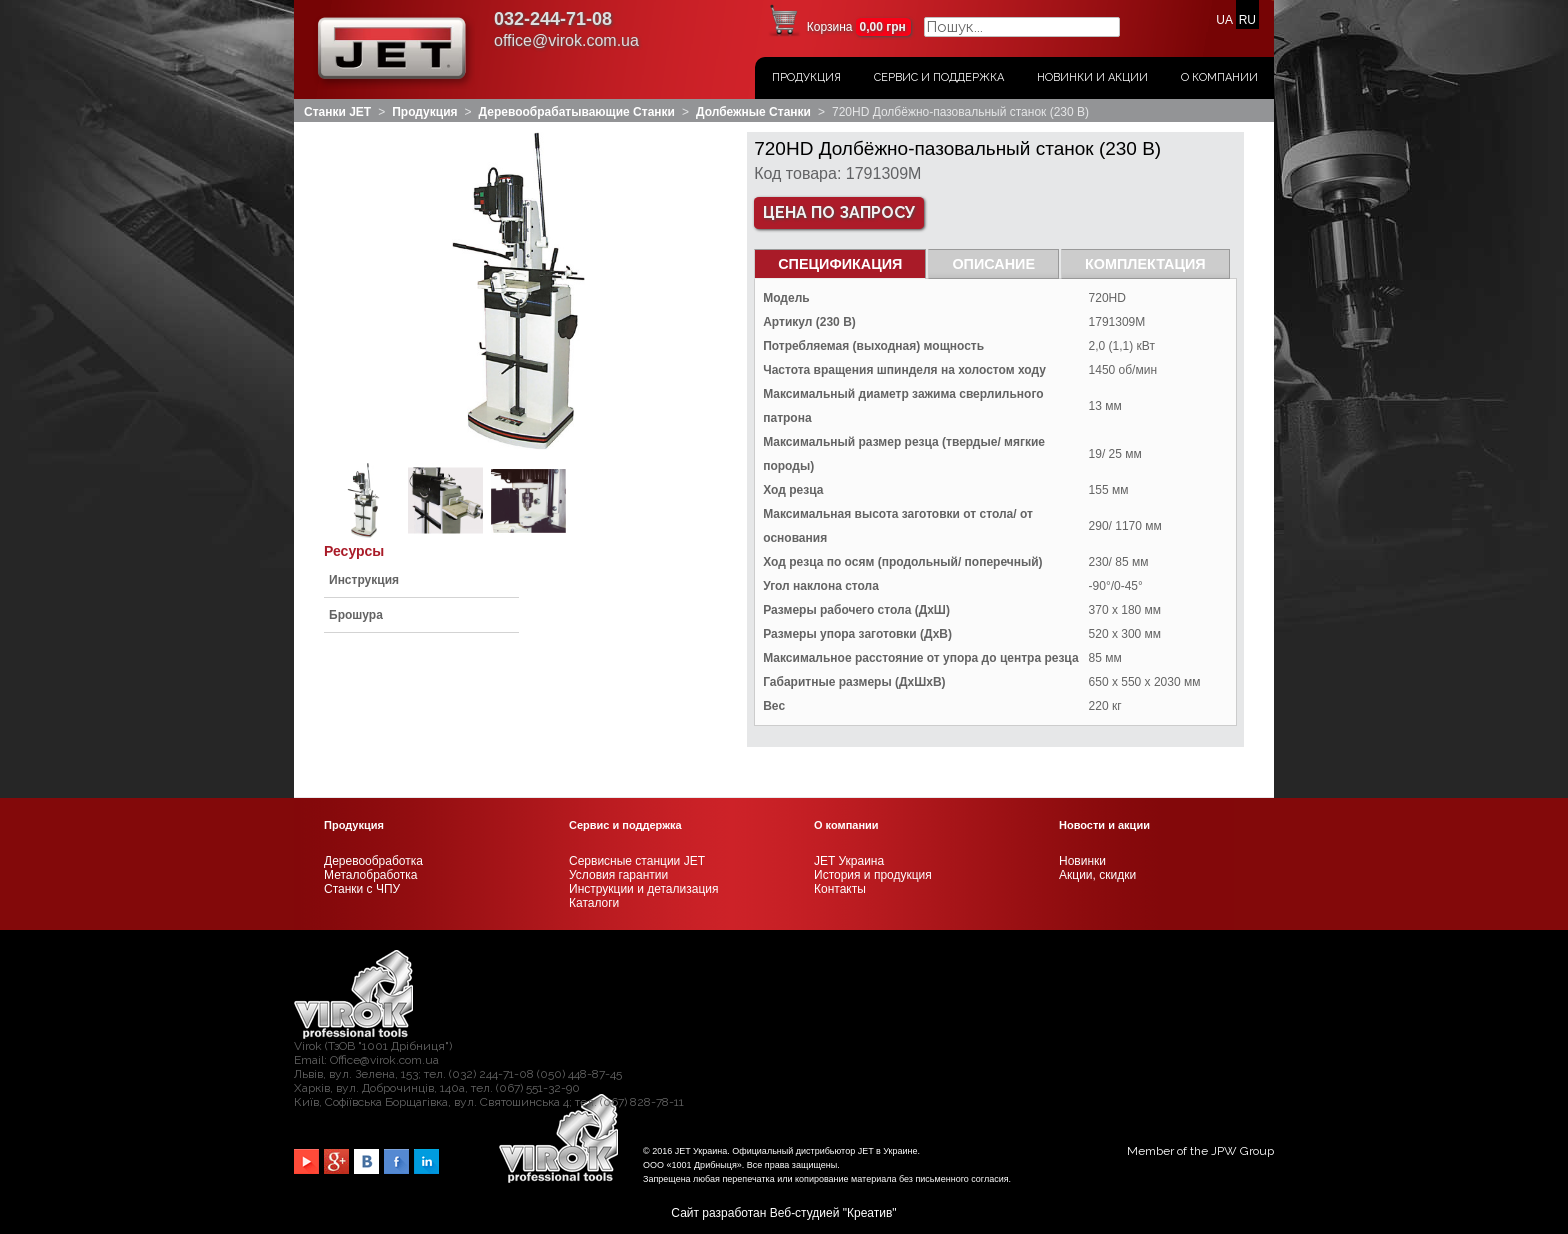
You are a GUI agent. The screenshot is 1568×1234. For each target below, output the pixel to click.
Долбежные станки (753, 112)
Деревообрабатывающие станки (577, 112)
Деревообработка (373, 861)
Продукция (806, 77)
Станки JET (337, 112)
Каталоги (594, 903)
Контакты (840, 889)
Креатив (869, 1213)
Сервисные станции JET (637, 861)
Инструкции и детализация (643, 889)
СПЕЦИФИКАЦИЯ (840, 264)
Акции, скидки (1097, 875)
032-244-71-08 (553, 19)
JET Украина (849, 861)
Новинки (1082, 861)
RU (1247, 20)
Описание (993, 264)
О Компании (1219, 77)
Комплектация (1145, 264)
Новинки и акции (1092, 77)
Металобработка (370, 875)
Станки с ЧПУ (362, 889)
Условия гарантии (618, 875)
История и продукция (873, 875)
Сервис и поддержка (939, 77)
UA (1224, 20)
